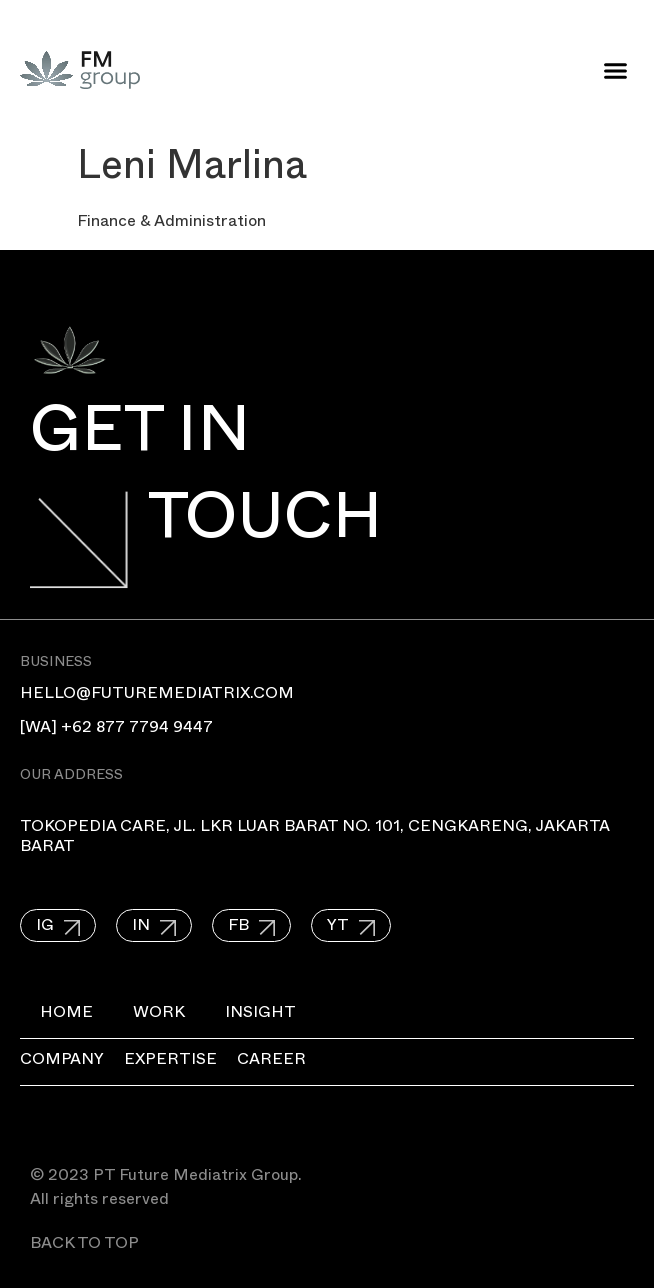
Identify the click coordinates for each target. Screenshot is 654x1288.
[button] (616, 70)
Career (271, 1062)
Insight (260, 1015)
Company (62, 1062)
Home (66, 1015)
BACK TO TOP (84, 1246)
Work (159, 1015)
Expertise (170, 1062)
